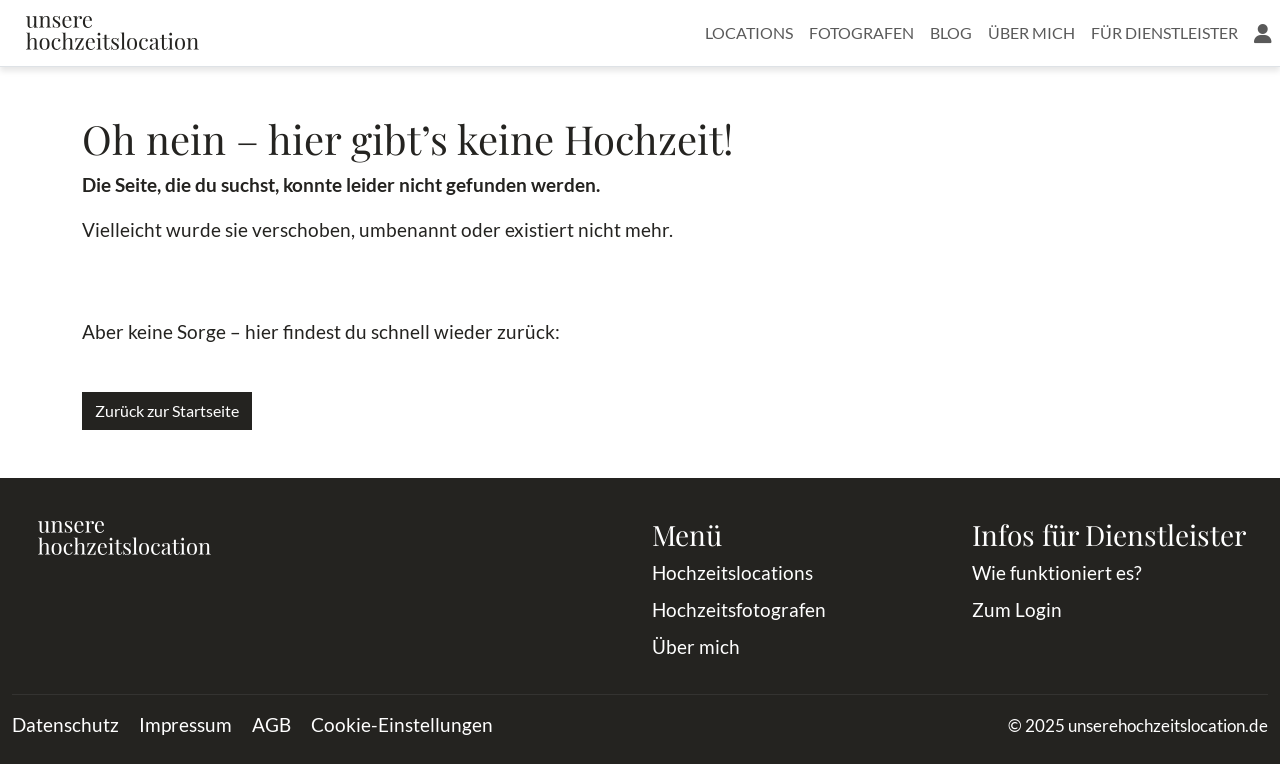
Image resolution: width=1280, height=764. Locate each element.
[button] (1263, 33)
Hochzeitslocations (732, 572)
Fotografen (861, 32)
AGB (271, 724)
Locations (749, 32)
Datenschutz (65, 724)
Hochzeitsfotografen (739, 609)
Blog (951, 32)
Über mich (1031, 32)
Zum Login (1017, 609)
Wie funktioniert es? (1057, 572)
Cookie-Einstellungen (402, 724)
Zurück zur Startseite (167, 410)
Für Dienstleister (1164, 32)
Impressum (185, 724)
